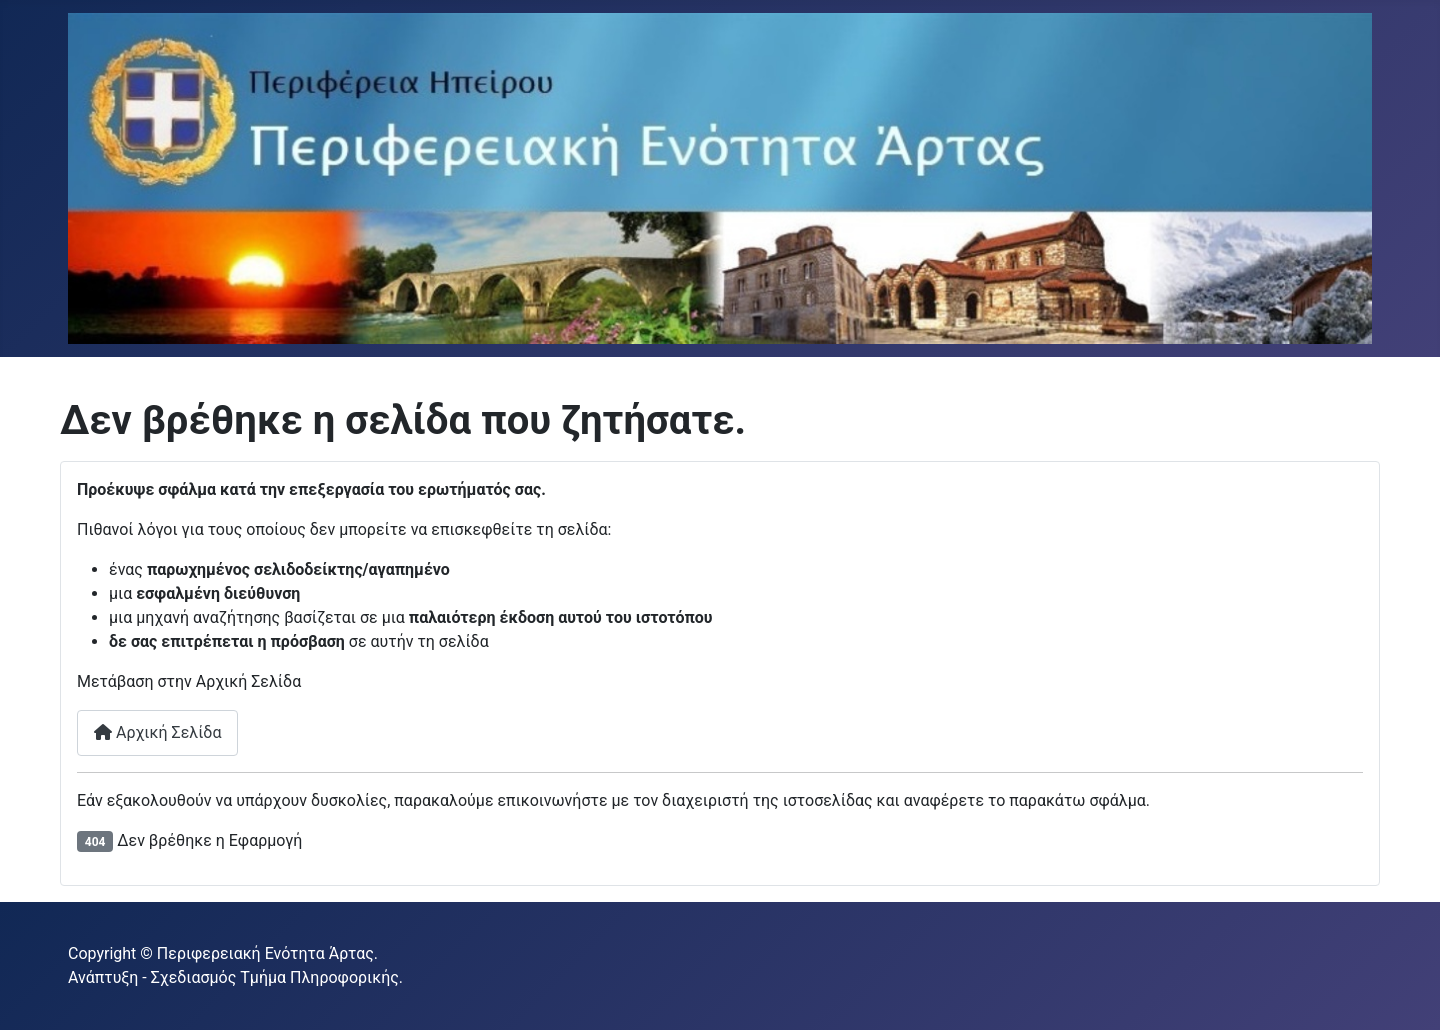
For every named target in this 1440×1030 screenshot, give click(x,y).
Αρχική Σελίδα (157, 732)
